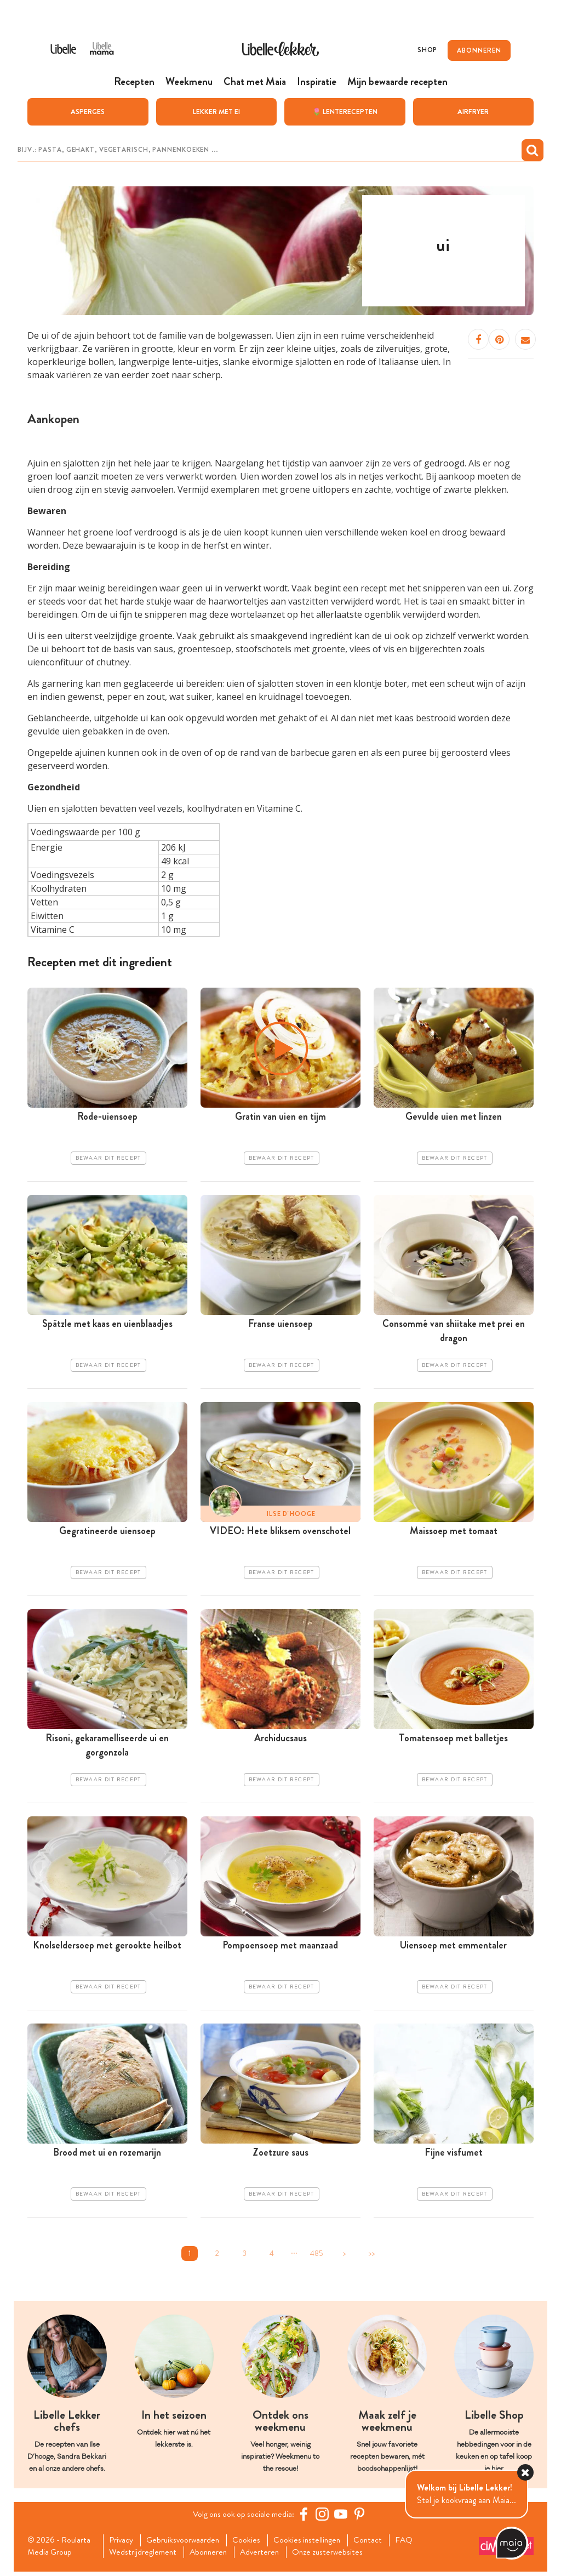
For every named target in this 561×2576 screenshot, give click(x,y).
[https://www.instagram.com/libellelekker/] (323, 2517)
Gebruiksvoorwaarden (186, 2544)
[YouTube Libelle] (342, 2517)
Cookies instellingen (313, 2544)
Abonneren (212, 2556)
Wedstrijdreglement (145, 2556)
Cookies (252, 2544)
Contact (376, 2544)
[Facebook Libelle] (305, 2517)
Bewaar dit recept (108, 1158)
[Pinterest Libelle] (361, 2517)
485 (316, 2257)
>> (371, 2257)
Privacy (123, 2544)
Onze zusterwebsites (336, 2556)
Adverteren (265, 2556)
